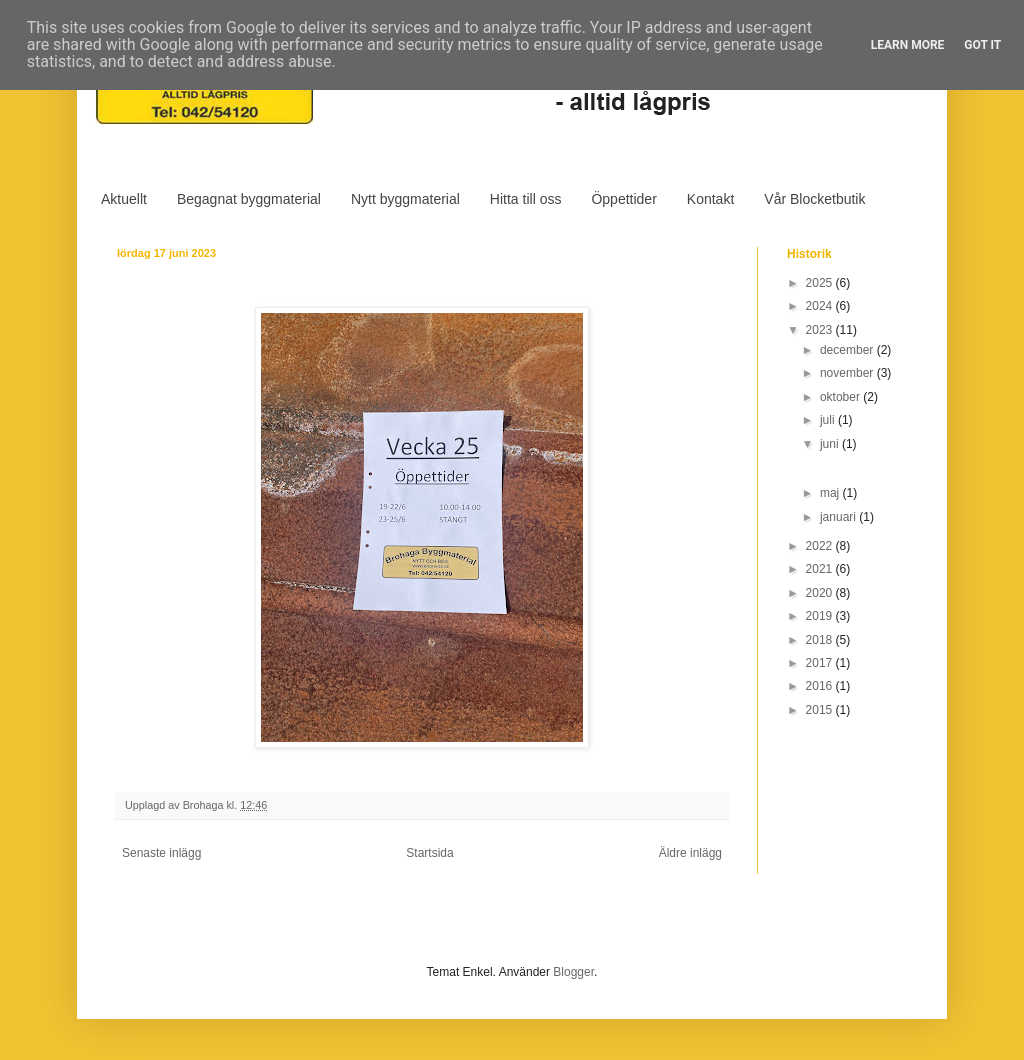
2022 (821, 546)
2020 (821, 593)
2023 (821, 330)
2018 (821, 640)
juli (829, 420)
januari (839, 517)
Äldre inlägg (690, 853)
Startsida (429, 853)
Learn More (908, 45)
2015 (821, 710)
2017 (821, 663)
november (848, 373)
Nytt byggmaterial (405, 199)
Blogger (573, 972)
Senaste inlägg (161, 853)
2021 (821, 569)
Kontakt (710, 199)
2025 (821, 283)
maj (831, 493)
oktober (841, 397)
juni (831, 444)
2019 (821, 616)
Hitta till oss (526, 199)
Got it (982, 45)
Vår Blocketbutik (814, 199)
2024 (821, 306)
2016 (821, 686)
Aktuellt (124, 199)
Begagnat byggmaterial (249, 199)
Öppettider (623, 199)
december (848, 350)
